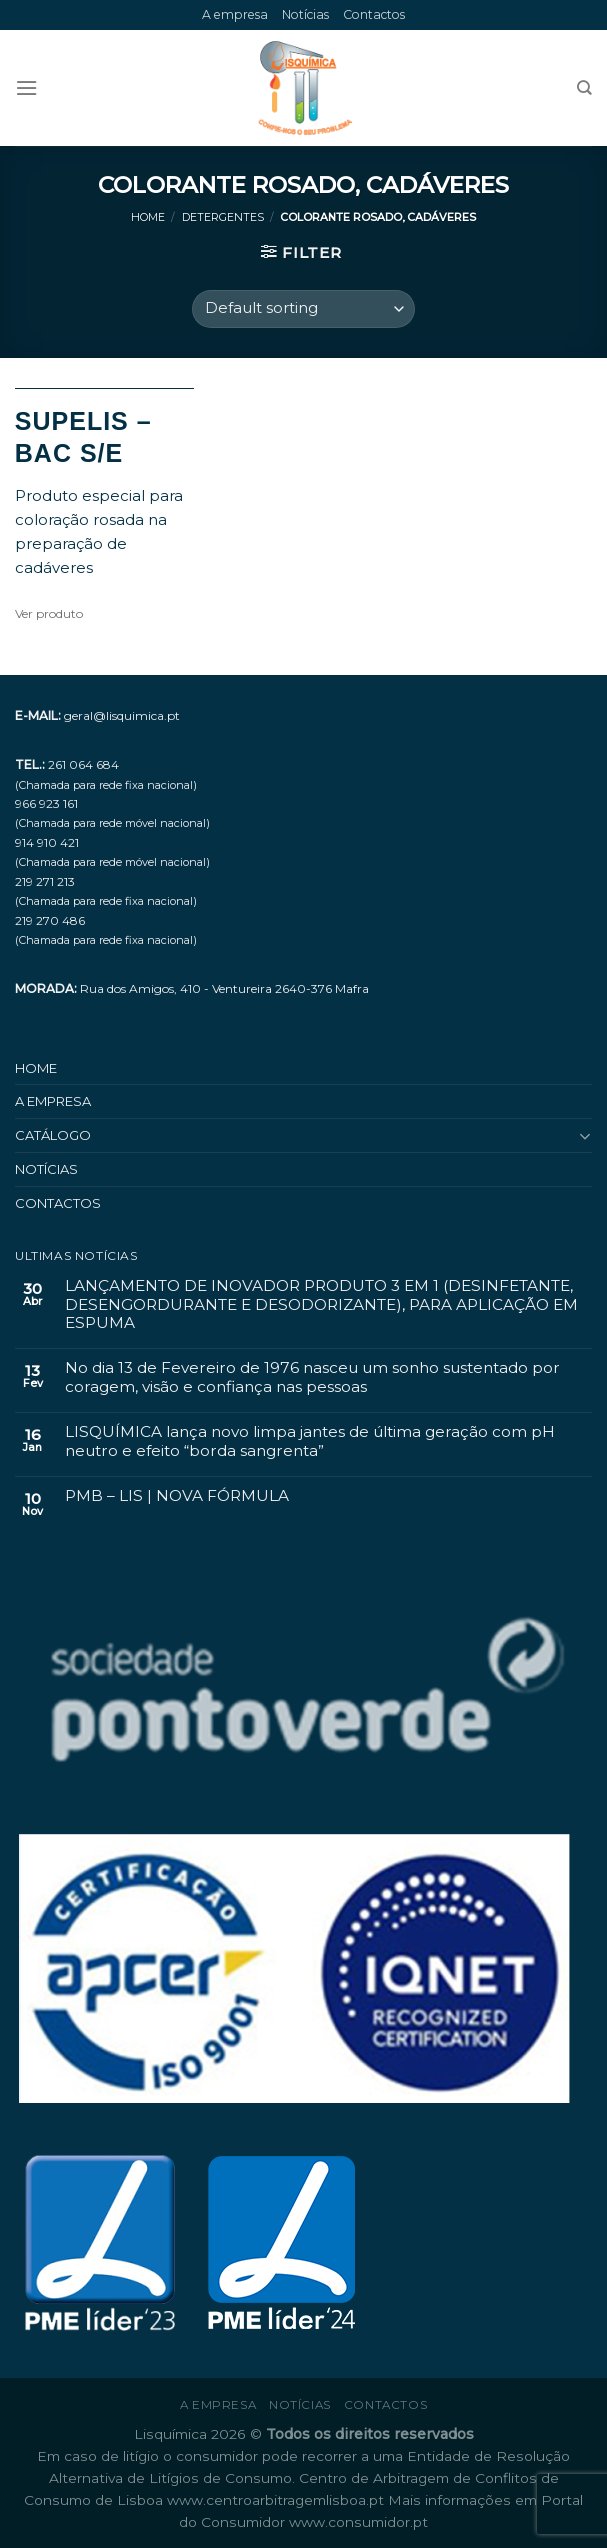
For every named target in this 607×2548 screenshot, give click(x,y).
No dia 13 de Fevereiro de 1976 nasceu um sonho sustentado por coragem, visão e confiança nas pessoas (312, 1377)
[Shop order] (303, 308)
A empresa (235, 14)
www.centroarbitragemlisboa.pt (277, 2500)
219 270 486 (50, 920)
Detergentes (223, 217)
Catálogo (53, 1135)
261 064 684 (83, 764)
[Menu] (26, 88)
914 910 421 (47, 842)
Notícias (305, 14)
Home (148, 217)
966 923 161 (46, 803)
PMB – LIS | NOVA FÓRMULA (177, 1496)
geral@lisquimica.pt (122, 715)
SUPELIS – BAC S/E (83, 437)
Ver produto (49, 613)
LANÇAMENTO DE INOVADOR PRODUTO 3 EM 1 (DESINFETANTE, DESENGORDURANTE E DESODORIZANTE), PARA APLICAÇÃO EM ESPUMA (321, 1304)
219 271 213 (45, 881)
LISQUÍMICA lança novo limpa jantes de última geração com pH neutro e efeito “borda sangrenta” (310, 1441)
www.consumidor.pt (358, 2522)
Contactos (374, 14)
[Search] (584, 88)
